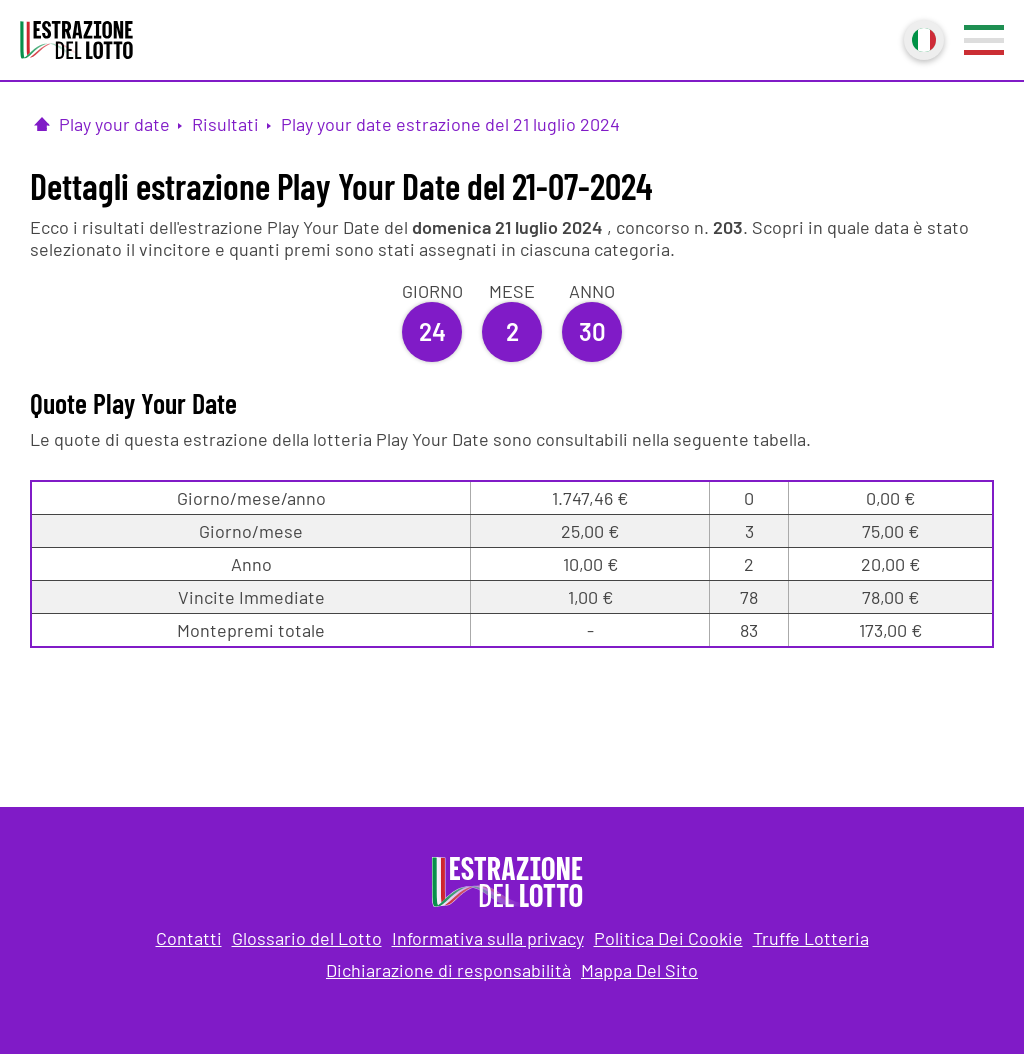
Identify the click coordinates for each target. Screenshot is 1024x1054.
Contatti (189, 938)
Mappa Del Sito (639, 970)
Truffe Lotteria (811, 938)
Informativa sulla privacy (488, 938)
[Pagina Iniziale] (42, 124)
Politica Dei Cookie (668, 938)
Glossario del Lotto (307, 938)
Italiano (922, 38)
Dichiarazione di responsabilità (448, 970)
